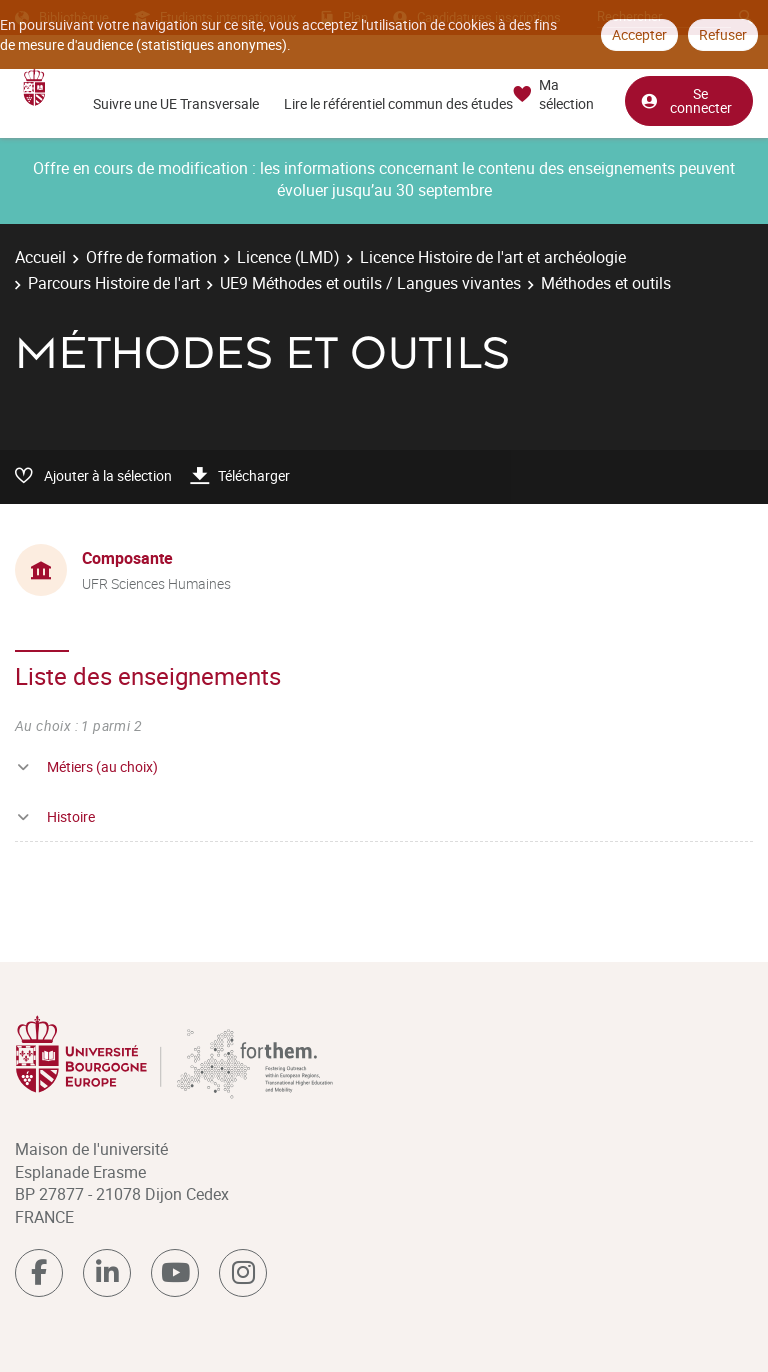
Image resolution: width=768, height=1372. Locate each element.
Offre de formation (151, 257)
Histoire (71, 816)
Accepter (639, 34)
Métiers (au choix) (102, 766)
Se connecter (686, 98)
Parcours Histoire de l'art (114, 283)
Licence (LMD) (288, 257)
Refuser (723, 34)
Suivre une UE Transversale (176, 103)
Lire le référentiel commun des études (398, 103)
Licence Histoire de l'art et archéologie (493, 257)
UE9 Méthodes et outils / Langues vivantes (370, 283)
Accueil (40, 257)
